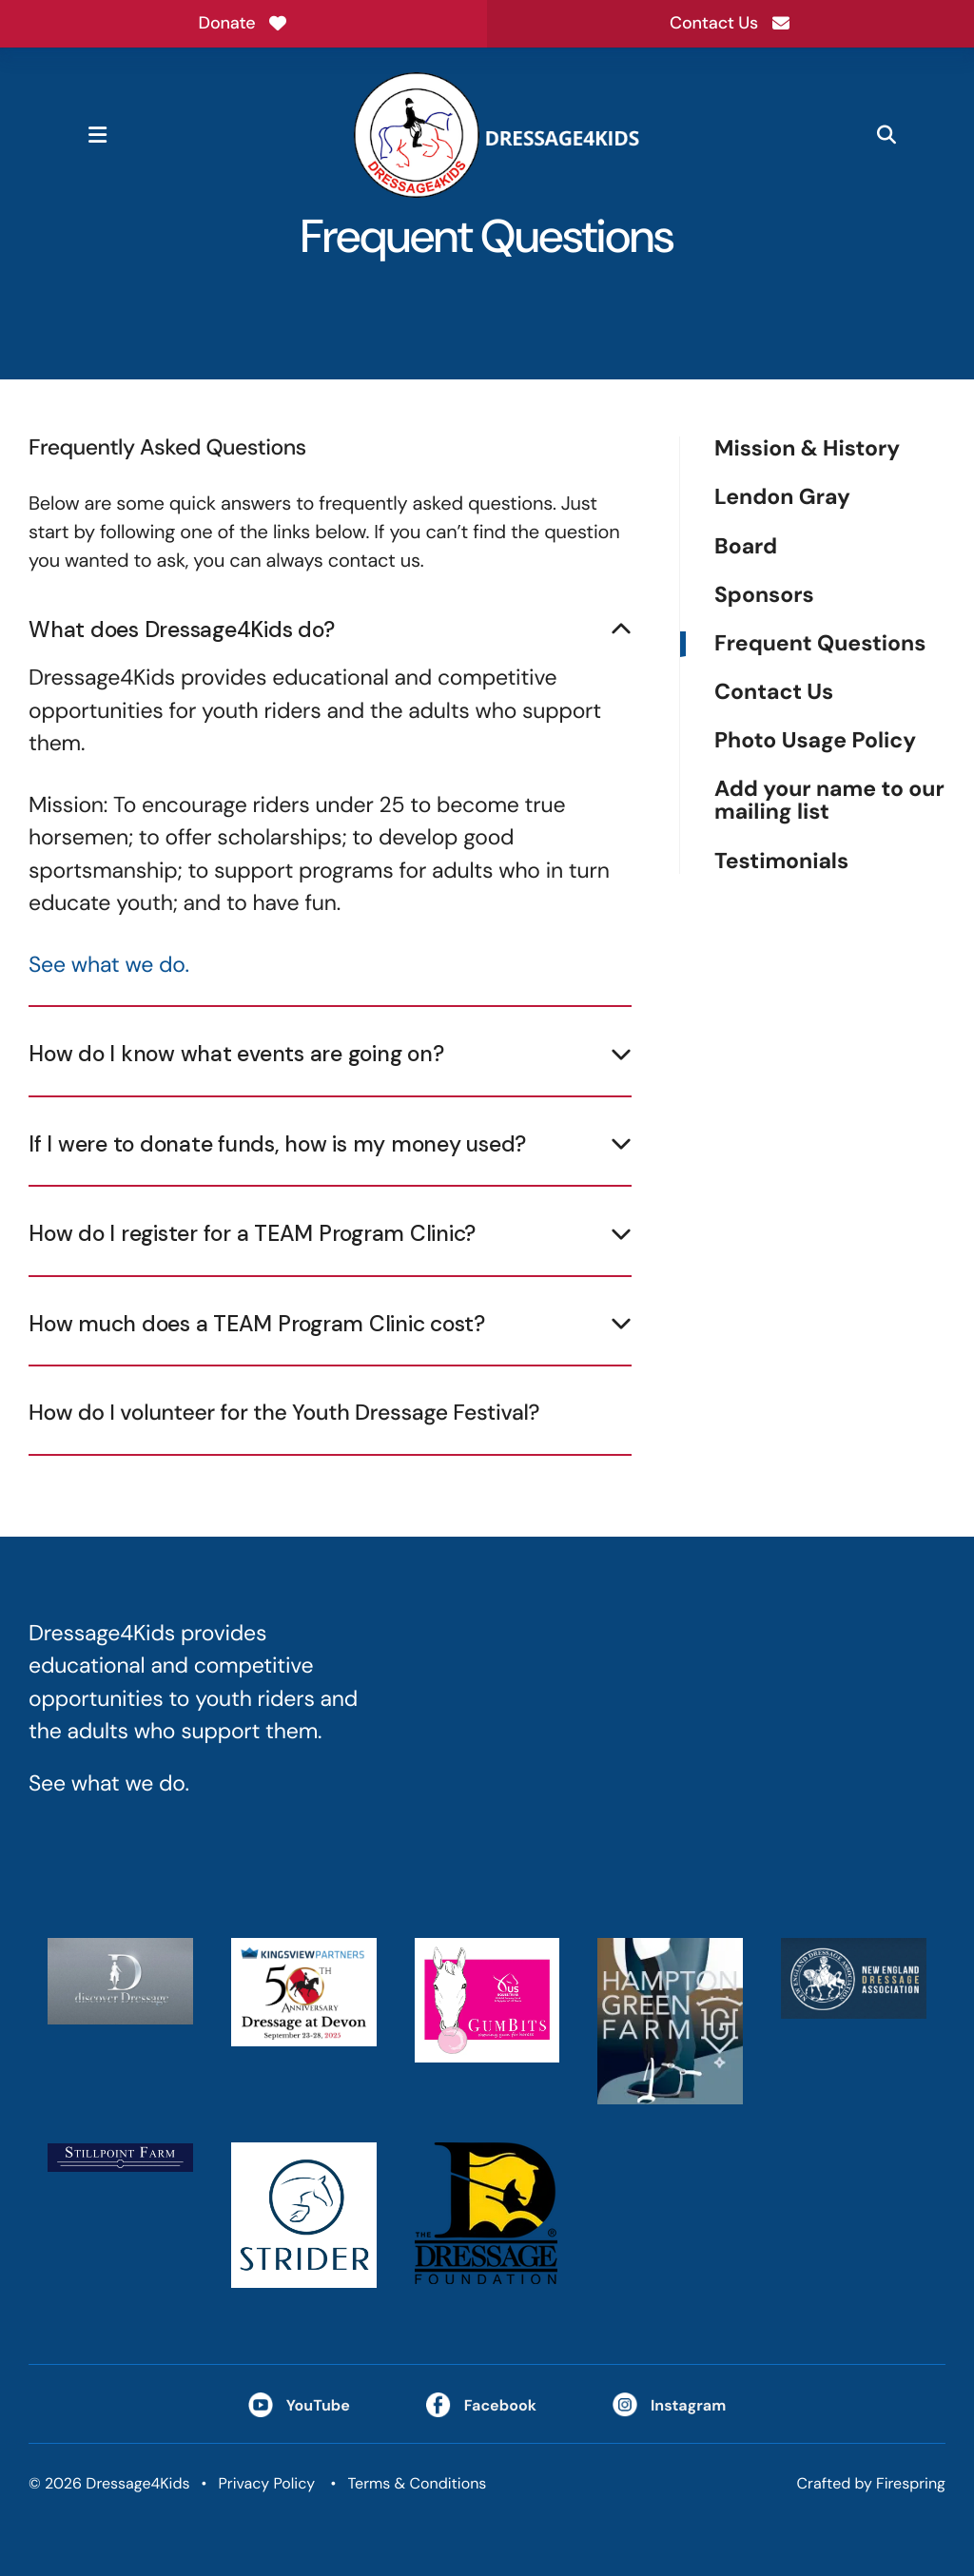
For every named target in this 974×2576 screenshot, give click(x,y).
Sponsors (764, 596)
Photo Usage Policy (815, 741)
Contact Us (730, 22)
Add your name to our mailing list (829, 801)
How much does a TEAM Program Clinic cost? (257, 1323)
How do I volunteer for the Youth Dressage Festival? (284, 1413)
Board (745, 547)
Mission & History (807, 449)
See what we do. (109, 965)
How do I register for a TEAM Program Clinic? (252, 1233)
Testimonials (781, 861)
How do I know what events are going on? (236, 1053)
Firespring (910, 2483)
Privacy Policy (266, 2483)
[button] (97, 135)
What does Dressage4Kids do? (181, 629)
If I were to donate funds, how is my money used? (277, 1144)
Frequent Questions (819, 644)
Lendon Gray (782, 498)
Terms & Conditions (417, 2483)
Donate (244, 22)
